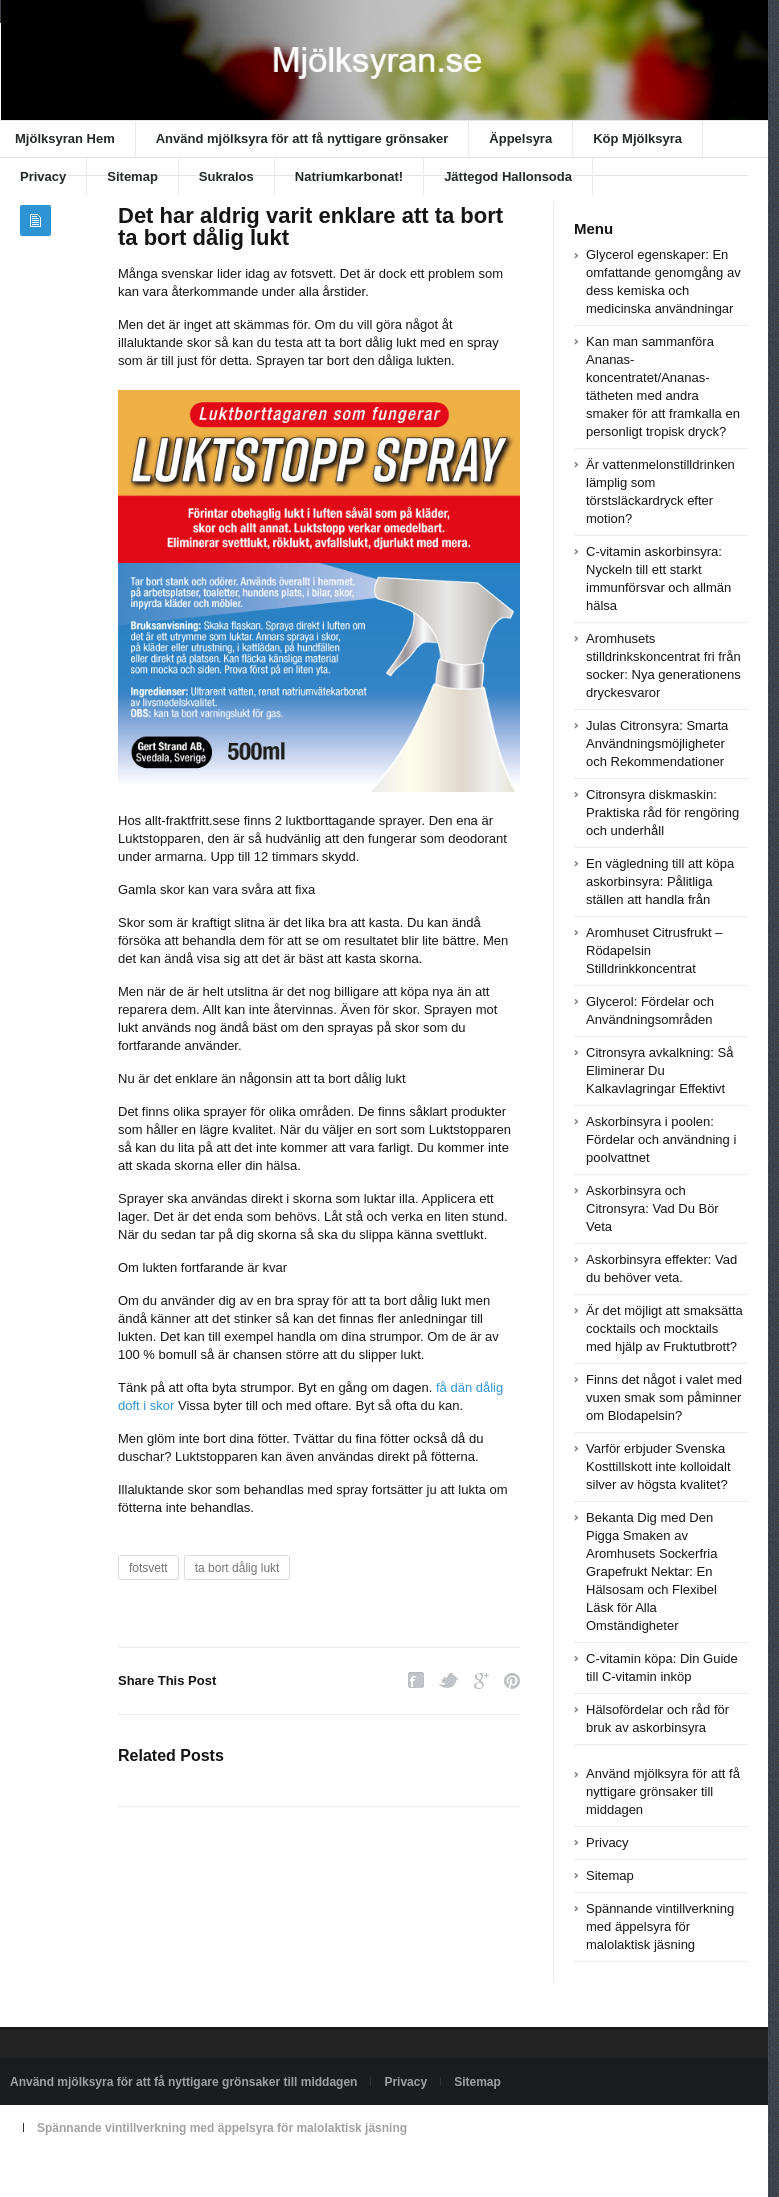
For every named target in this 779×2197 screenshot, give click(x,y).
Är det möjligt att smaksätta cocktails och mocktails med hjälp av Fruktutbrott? (664, 1328)
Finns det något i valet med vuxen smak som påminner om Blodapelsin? (664, 1397)
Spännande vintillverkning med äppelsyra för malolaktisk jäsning (660, 1926)
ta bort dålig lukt (237, 1568)
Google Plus (481, 1680)
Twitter (449, 1680)
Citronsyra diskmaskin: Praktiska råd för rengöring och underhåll (662, 812)
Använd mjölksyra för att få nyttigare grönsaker (302, 138)
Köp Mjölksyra (637, 138)
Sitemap (132, 176)
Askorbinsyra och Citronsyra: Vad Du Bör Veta (652, 1208)
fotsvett (148, 1568)
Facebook (416, 1680)
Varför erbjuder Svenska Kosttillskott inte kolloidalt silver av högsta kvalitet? (658, 1466)
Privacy (43, 176)
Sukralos (226, 176)
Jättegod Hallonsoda (508, 176)
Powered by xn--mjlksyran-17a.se (99, 2174)
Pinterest (512, 1680)
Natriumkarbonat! (349, 176)
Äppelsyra (520, 138)
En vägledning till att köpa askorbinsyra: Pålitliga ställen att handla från (660, 881)
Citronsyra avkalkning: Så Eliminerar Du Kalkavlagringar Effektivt (659, 1070)
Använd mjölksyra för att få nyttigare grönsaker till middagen (663, 1791)
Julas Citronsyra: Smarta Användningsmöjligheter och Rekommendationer (657, 743)
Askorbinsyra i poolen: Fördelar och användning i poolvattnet (661, 1139)
